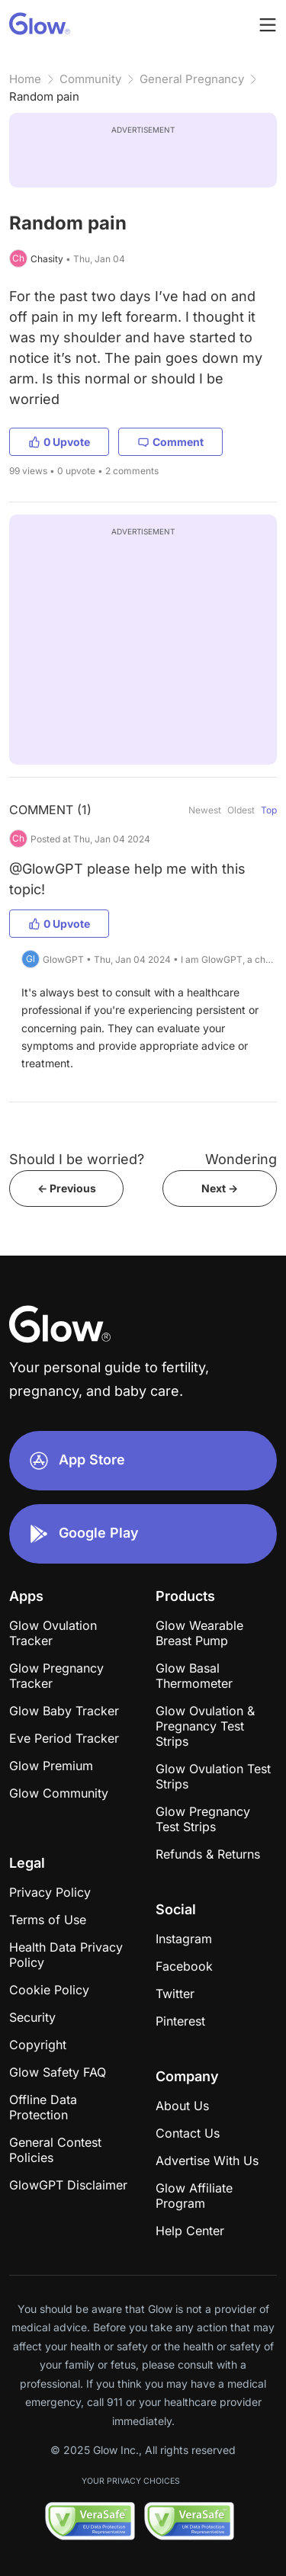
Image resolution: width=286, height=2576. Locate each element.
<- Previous (66, 1188)
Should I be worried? (76, 1159)
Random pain (44, 96)
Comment (170, 441)
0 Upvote (59, 441)
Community (90, 79)
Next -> (219, 1188)
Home (25, 79)
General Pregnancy (192, 79)
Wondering (241, 1159)
